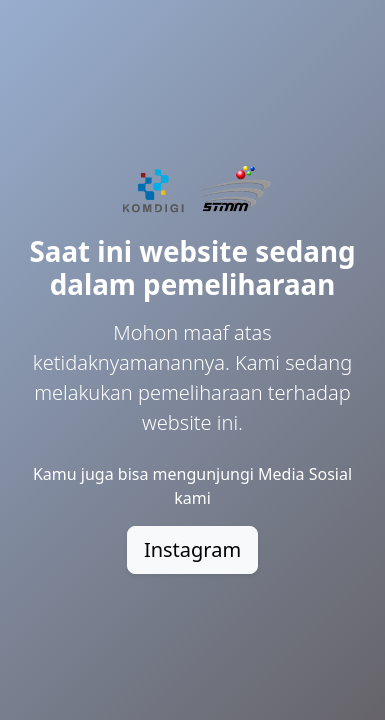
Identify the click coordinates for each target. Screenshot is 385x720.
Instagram (192, 549)
